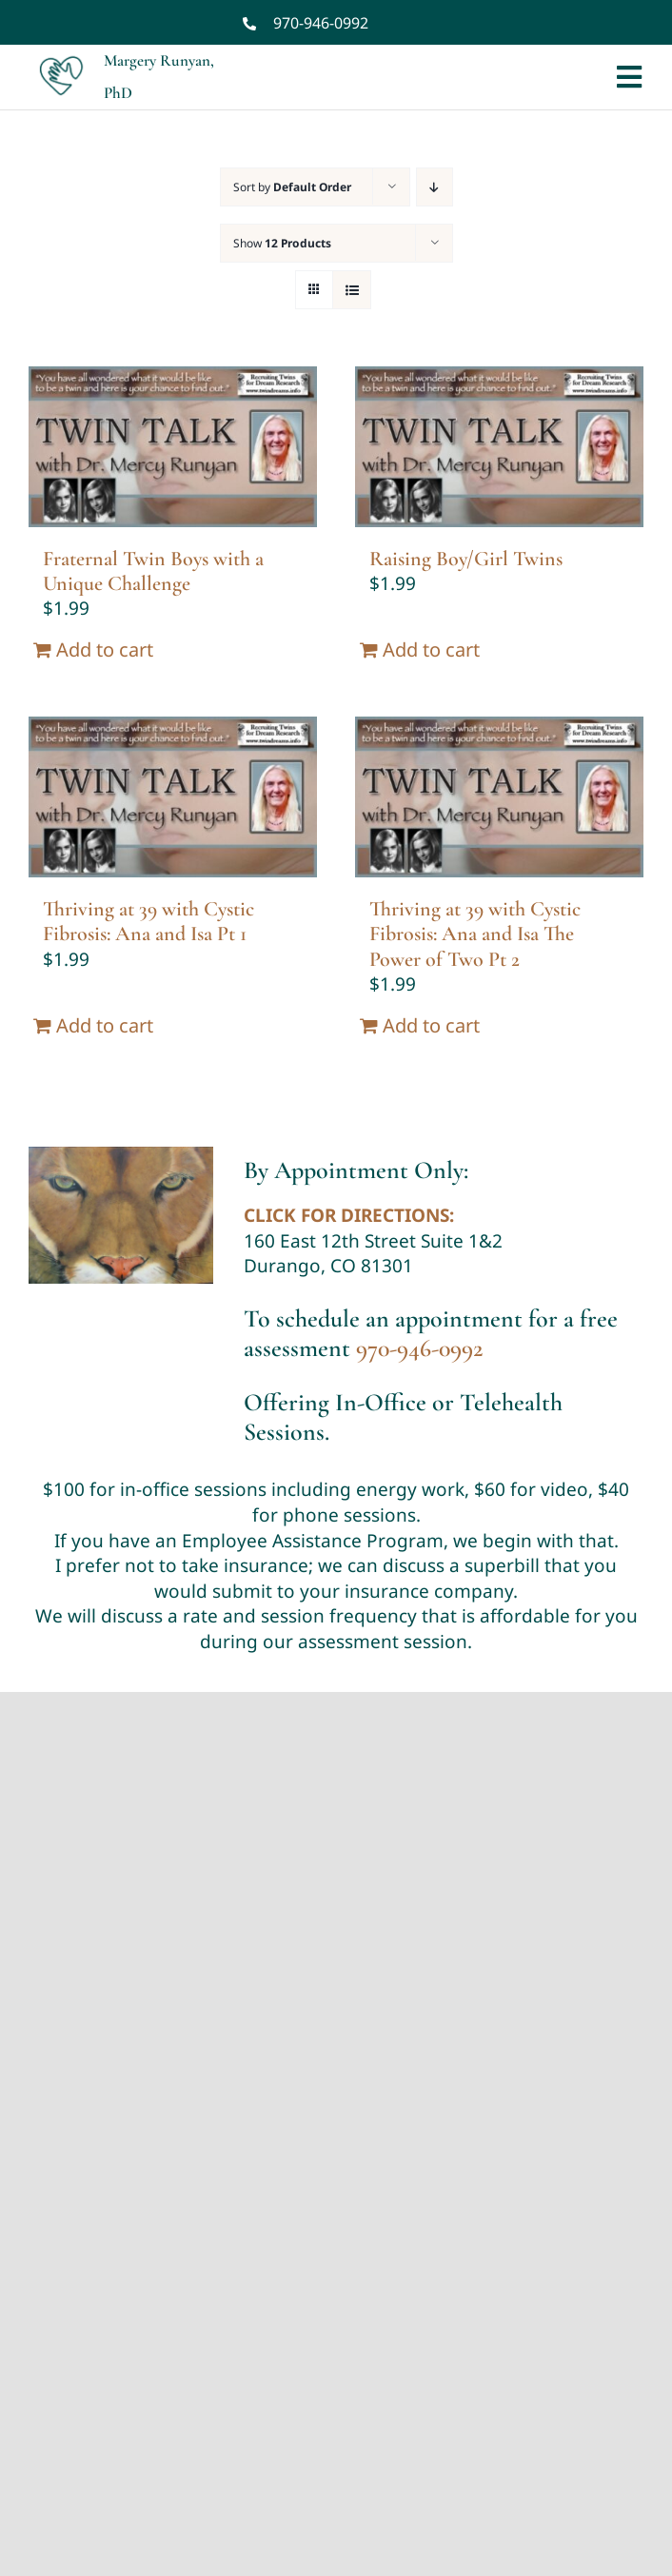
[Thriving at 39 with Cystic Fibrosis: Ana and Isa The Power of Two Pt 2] (499, 797)
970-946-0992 (320, 22)
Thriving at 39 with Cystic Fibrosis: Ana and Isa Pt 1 (148, 921)
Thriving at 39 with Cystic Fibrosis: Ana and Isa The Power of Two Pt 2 (475, 934)
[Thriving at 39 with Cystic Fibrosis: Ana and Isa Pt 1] (173, 797)
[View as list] (351, 289)
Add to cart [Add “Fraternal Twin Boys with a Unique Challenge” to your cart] (104, 649)
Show (282, 243)
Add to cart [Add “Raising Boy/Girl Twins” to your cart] (431, 649)
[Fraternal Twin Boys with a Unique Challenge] (173, 446)
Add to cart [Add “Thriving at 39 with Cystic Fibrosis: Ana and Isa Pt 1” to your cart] (104, 1025)
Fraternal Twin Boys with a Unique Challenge (153, 571)
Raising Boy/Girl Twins (466, 558)
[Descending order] (434, 186)
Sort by (292, 187)
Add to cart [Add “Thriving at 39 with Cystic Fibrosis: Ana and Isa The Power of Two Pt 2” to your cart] (431, 1025)
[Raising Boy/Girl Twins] (499, 446)
